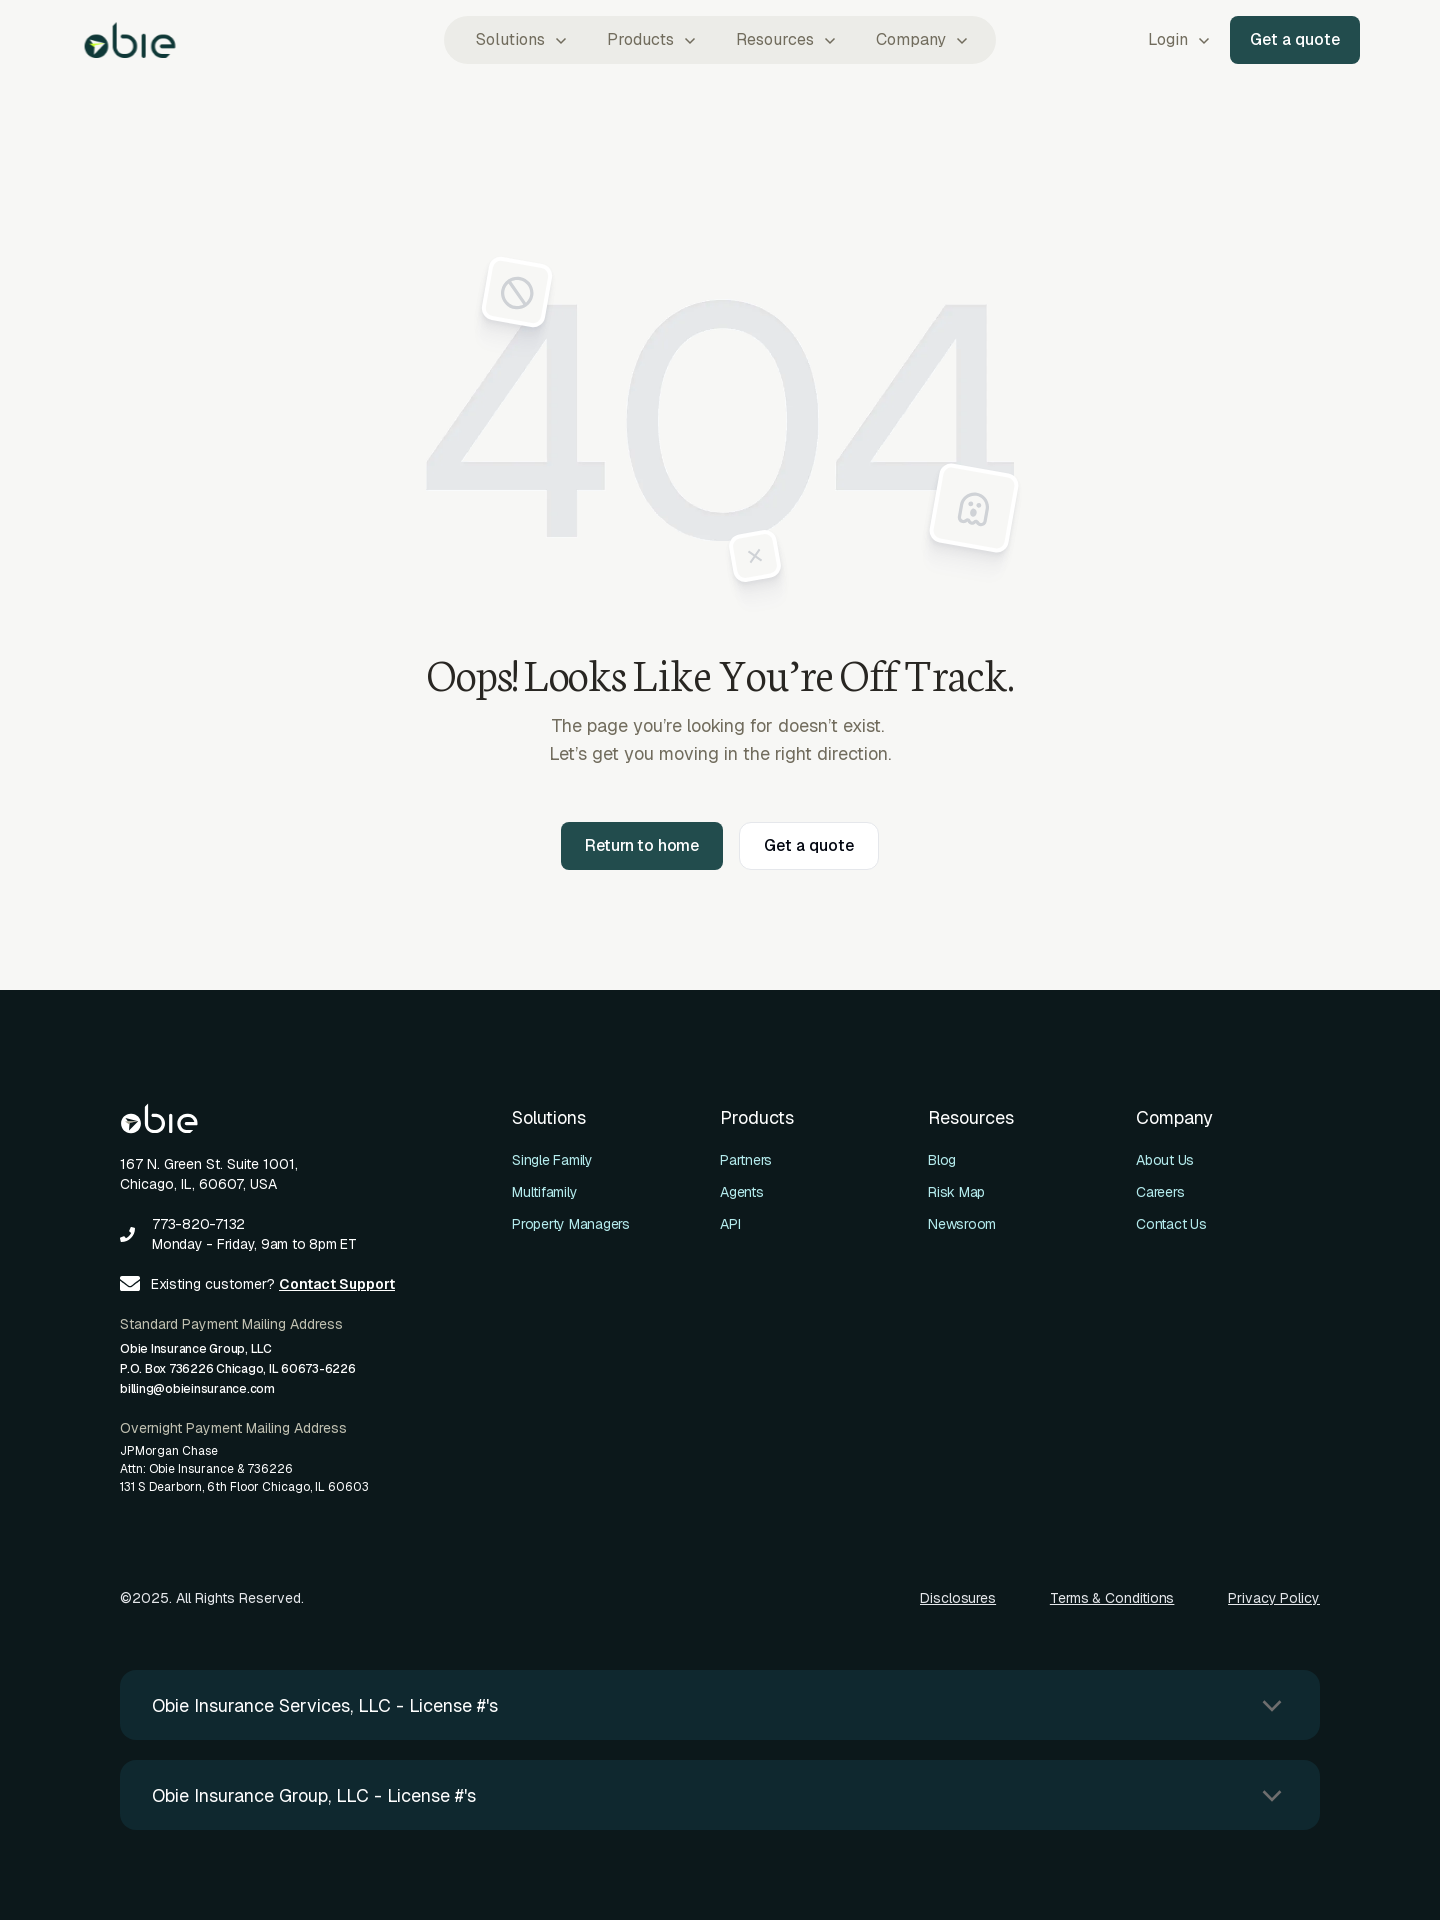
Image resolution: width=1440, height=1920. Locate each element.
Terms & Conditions (1112, 1598)
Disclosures (958, 1598)
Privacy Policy (1274, 1598)
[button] (519, 40)
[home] (130, 40)
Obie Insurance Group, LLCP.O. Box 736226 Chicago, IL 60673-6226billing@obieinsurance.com (238, 1369)
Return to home (642, 845)
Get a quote (1295, 39)
